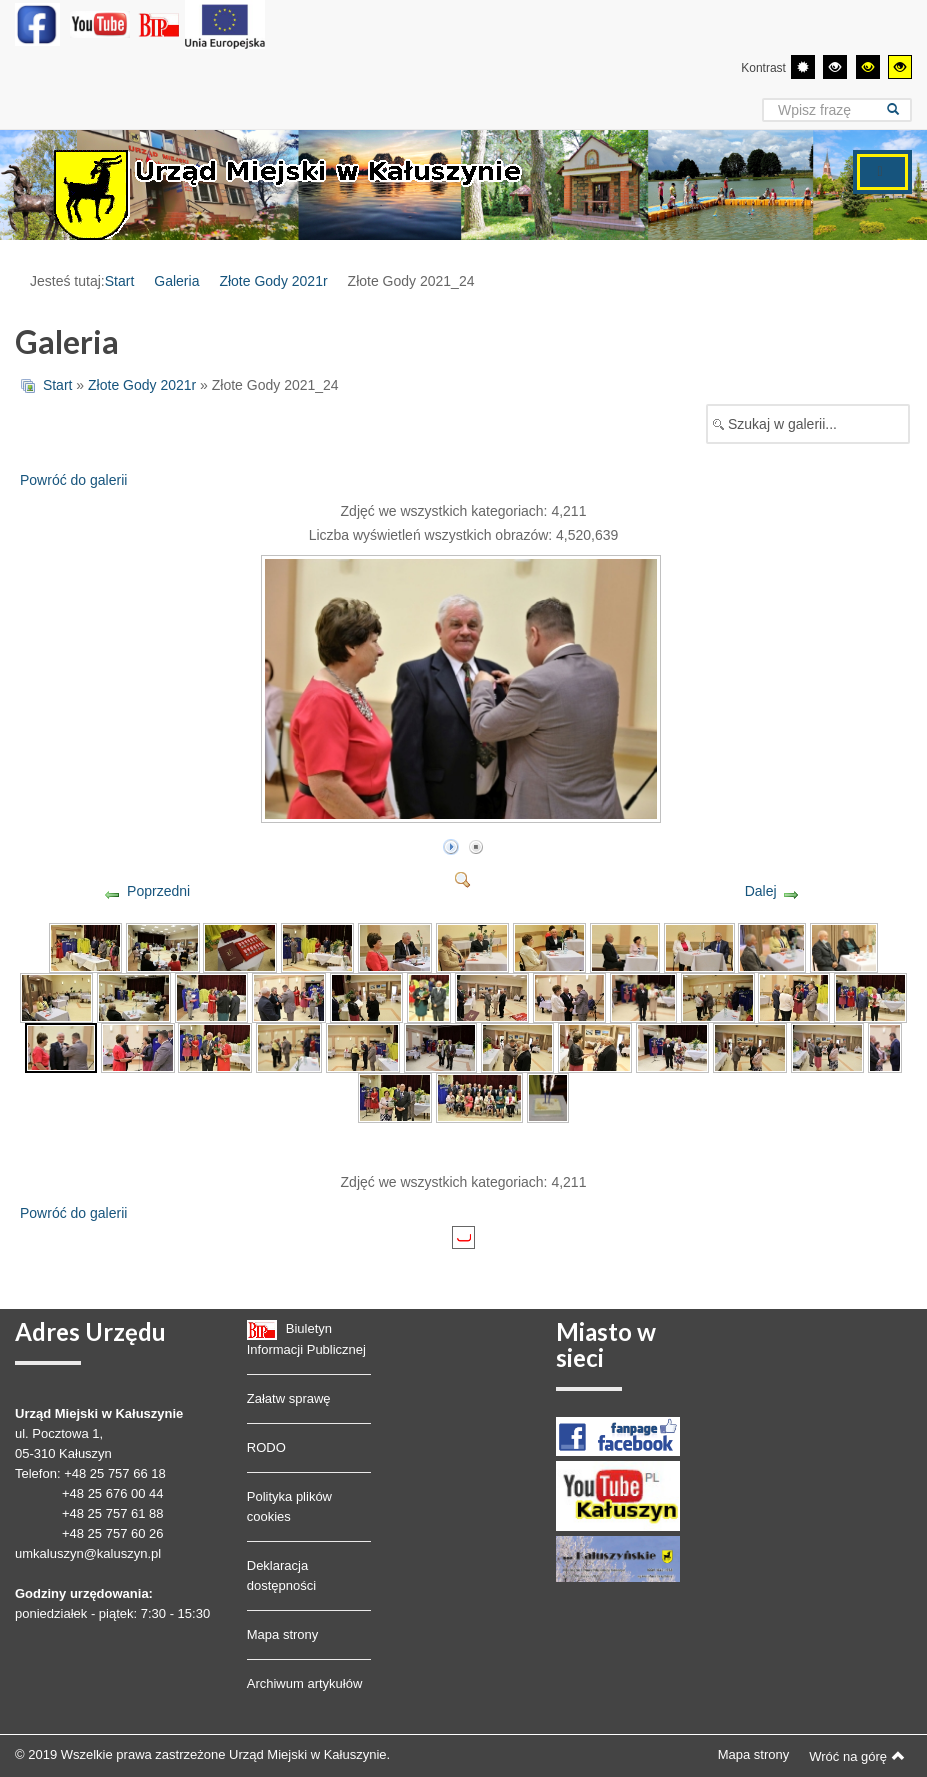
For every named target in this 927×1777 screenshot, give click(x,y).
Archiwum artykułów (305, 1683)
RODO (266, 1447)
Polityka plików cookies (289, 1506)
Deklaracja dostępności (281, 1575)
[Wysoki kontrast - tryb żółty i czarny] (900, 67)
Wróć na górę (857, 1756)
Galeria (176, 281)
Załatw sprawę (289, 1398)
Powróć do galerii (73, 480)
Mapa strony (283, 1634)
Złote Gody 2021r (273, 281)
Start (120, 281)
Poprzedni (158, 891)
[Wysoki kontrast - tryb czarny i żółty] (868, 67)
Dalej (761, 891)
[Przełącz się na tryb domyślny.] (803, 67)
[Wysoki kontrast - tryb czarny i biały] (835, 67)
